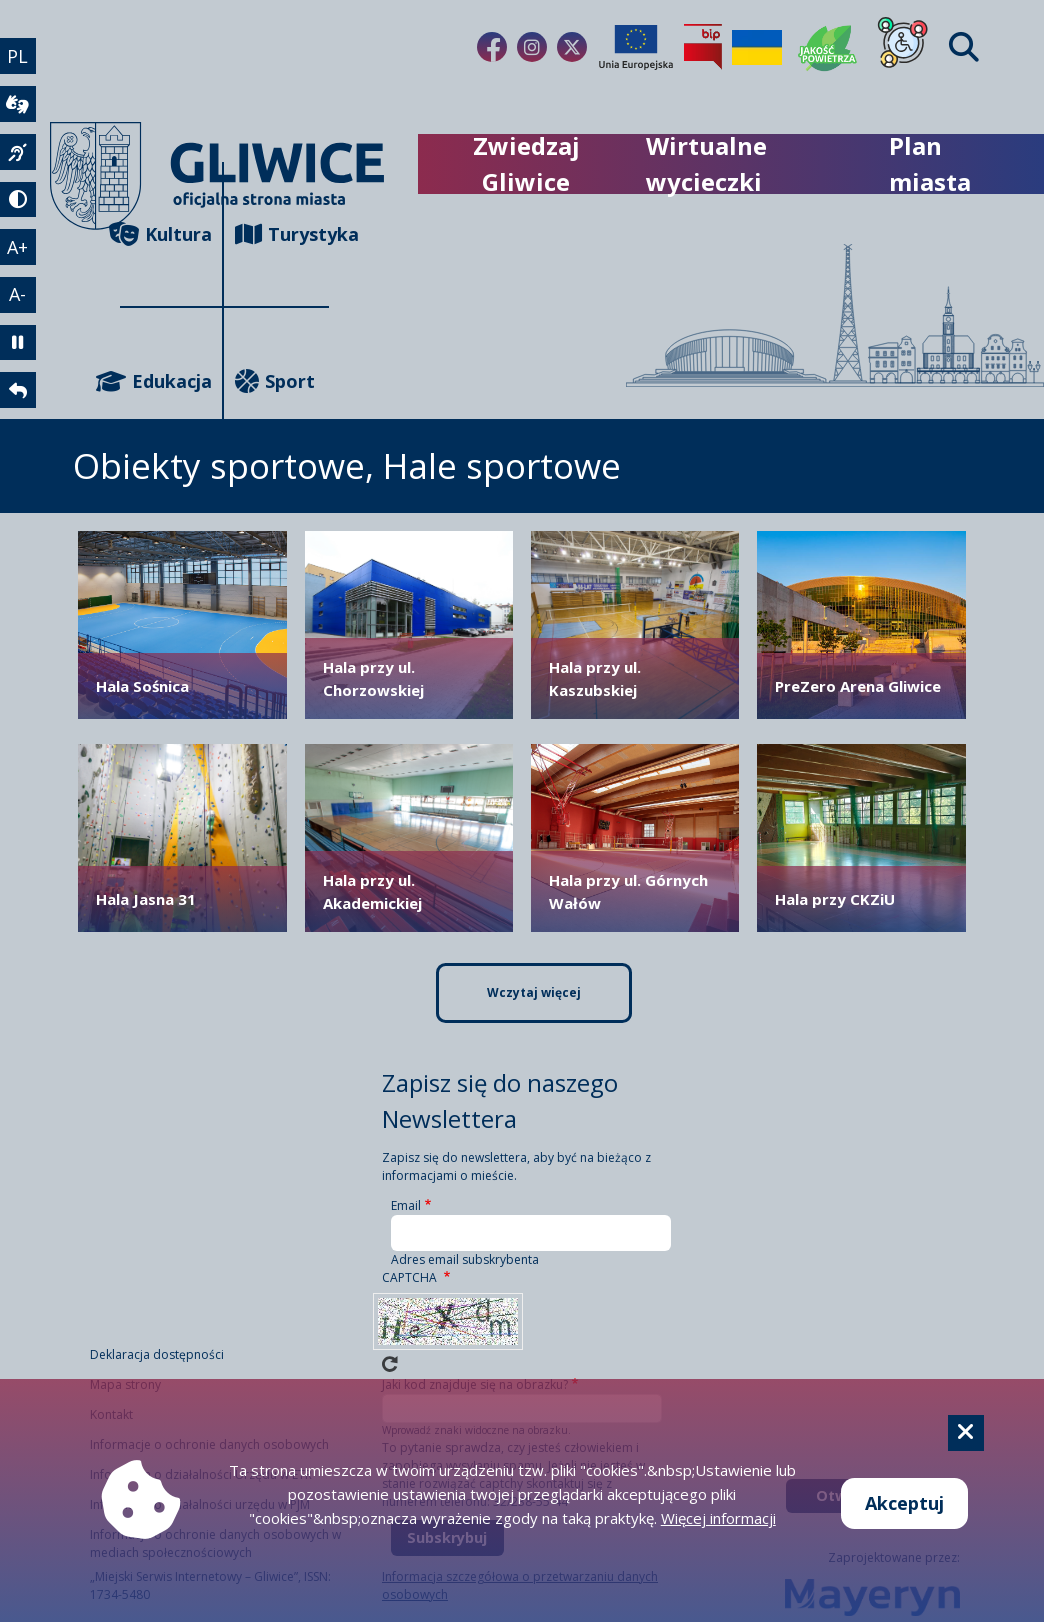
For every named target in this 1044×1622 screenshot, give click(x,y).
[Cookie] (966, 1433)
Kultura (166, 234)
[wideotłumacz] (18, 104)
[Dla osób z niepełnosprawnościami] (903, 47)
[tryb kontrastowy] (18, 200)
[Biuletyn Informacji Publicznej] (703, 47)
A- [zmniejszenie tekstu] (18, 296)
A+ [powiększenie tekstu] (18, 248)
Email (406, 1205)
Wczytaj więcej (534, 992)
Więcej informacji (718, 1518)
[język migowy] (18, 152)
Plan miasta (930, 163)
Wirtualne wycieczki (706, 163)
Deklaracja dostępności (157, 1354)
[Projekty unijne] (636, 47)
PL (18, 56)
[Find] (964, 47)
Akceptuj (904, 1503)
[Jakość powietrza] (828, 47)
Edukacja (166, 381)
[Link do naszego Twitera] (572, 47)
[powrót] (18, 392)
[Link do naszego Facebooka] (492, 47)
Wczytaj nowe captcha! (390, 1364)
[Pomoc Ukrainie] (757, 47)
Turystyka (282, 234)
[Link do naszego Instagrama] (532, 47)
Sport (275, 381)
